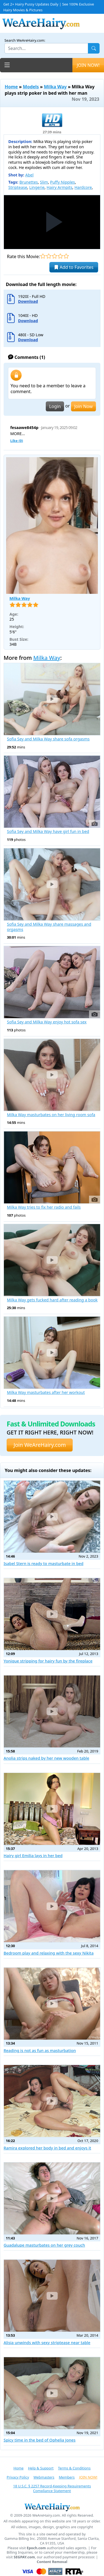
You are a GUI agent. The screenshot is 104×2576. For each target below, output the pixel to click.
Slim (44, 182)
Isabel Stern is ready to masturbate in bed (43, 1563)
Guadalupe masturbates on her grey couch (44, 2245)
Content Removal (52, 2561)
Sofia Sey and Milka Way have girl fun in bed (48, 831)
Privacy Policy (18, 2477)
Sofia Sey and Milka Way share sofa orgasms (48, 739)
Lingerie (37, 187)
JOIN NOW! (88, 65)
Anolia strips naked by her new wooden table (46, 1758)
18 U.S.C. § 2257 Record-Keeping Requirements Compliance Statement (52, 2488)
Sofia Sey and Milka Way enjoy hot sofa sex (47, 1022)
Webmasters (44, 2477)
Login (55, 406)
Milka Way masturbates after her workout (46, 1392)
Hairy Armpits (59, 187)
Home (11, 87)
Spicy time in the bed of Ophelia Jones (39, 2440)
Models (31, 87)
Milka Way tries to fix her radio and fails (44, 1207)
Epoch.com (36, 2548)
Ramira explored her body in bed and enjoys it (47, 2148)
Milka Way (55, 87)
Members (67, 2477)
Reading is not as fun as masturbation (40, 2050)
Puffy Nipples (62, 182)
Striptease (17, 187)
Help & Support (41, 2468)
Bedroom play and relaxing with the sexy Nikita (48, 1953)
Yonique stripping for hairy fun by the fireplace (48, 1661)
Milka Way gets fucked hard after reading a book (52, 1300)
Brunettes (28, 182)
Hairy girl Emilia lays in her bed (33, 1855)
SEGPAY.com (24, 2557)
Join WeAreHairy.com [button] (40, 1445)
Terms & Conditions (74, 2468)
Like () (16, 440)
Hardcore (83, 187)
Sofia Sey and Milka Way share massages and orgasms (49, 927)
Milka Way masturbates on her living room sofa (51, 1114)
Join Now (83, 406)
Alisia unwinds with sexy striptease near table (47, 2342)
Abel (29, 175)
